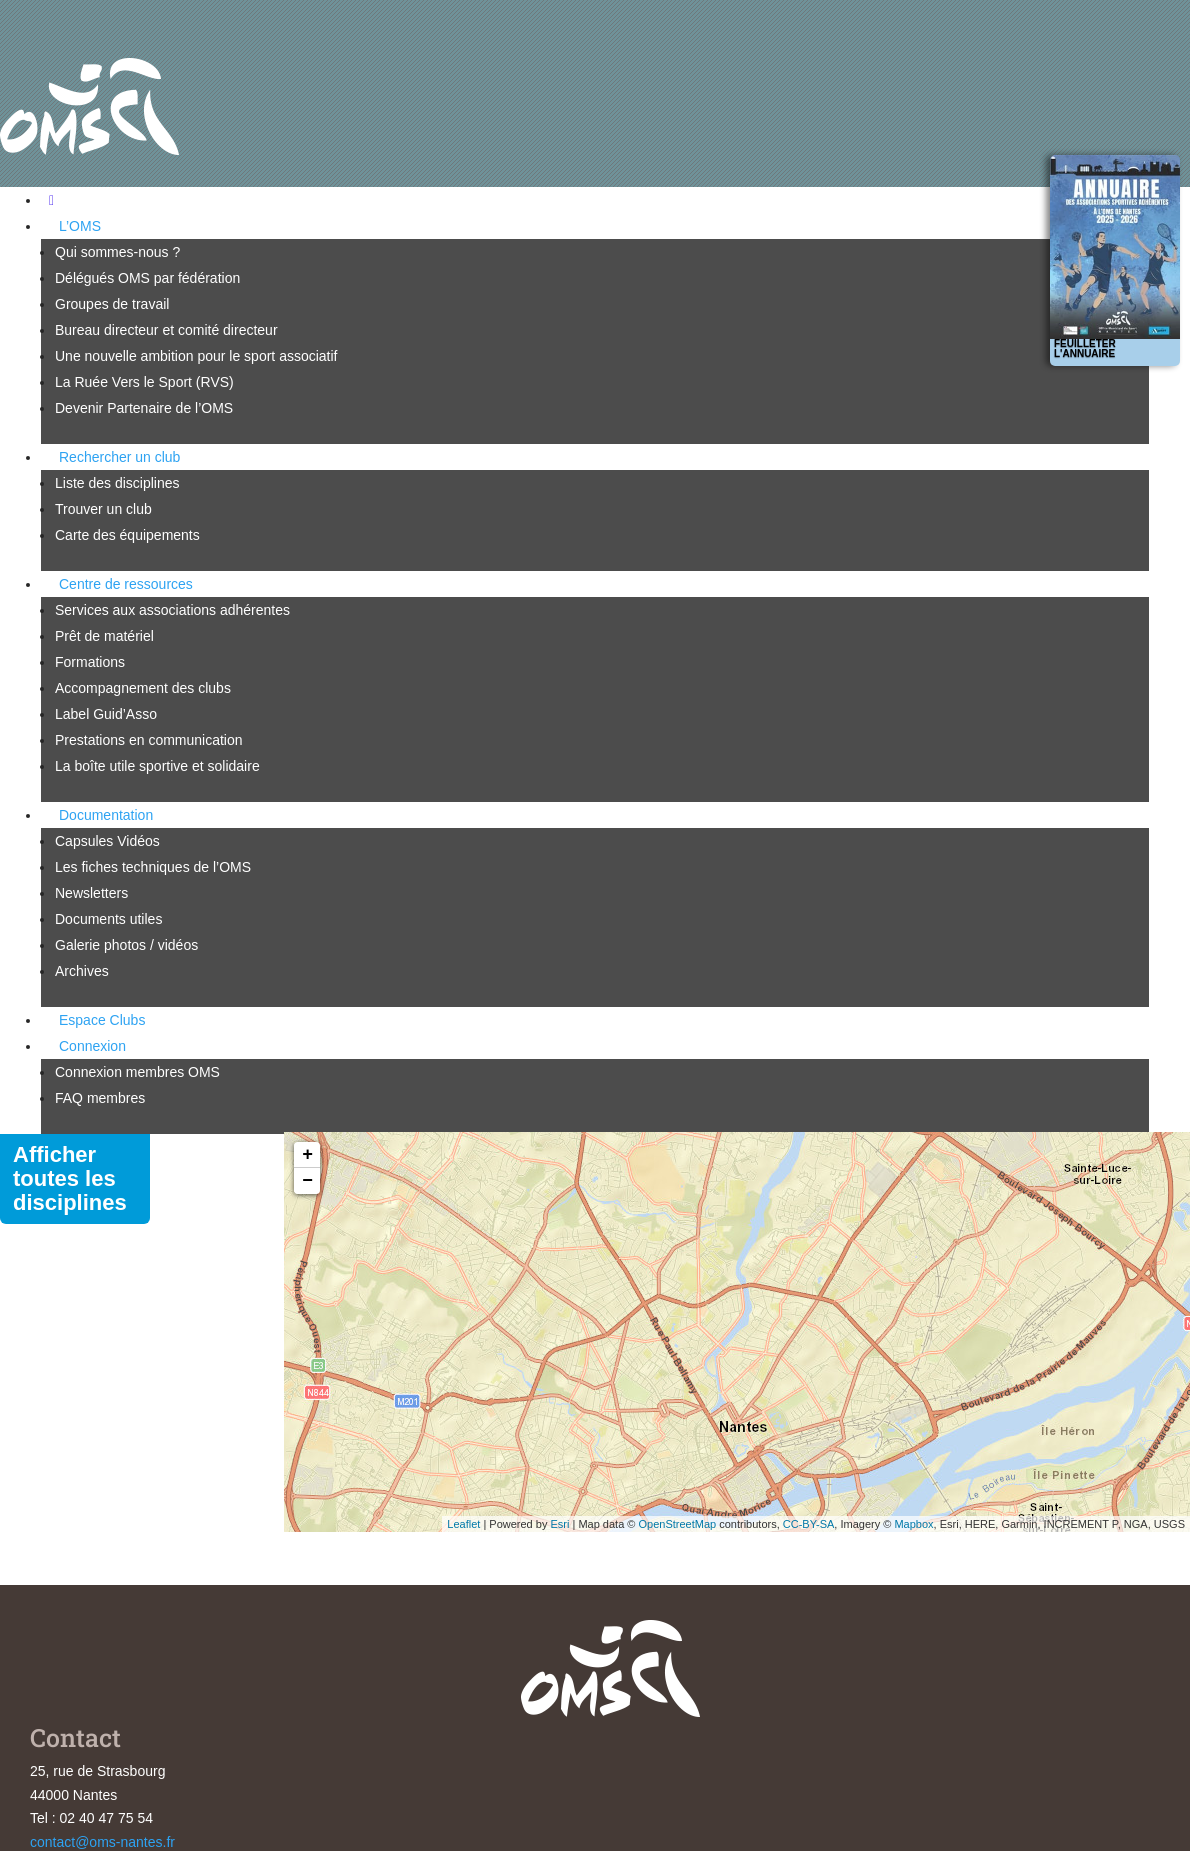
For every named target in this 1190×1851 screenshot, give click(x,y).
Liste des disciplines (117, 483)
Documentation (106, 815)
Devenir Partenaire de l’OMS (144, 408)
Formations (90, 662)
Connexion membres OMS (137, 1072)
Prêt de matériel (104, 636)
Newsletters (91, 893)
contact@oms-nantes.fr (102, 1842)
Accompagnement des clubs (143, 688)
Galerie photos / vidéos (126, 945)
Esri (559, 1524)
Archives (82, 971)
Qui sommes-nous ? (117, 252)
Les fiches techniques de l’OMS (153, 867)
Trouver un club (103, 509)
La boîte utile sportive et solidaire (157, 766)
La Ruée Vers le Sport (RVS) (144, 382)
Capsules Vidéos (107, 841)
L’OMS (80, 226)
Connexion (92, 1046)
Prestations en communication (149, 740)
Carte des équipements (127, 535)
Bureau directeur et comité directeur (166, 330)
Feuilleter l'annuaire (1085, 348)
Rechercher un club (119, 457)
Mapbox (913, 1524)
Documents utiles (108, 919)
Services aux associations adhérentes (172, 610)
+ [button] (307, 1155)
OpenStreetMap (677, 1524)
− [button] (307, 1181)
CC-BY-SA (809, 1524)
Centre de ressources (126, 584)
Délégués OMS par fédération (147, 278)
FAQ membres (100, 1098)
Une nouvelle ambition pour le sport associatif (196, 356)
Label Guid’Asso (106, 714)
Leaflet (463, 1524)
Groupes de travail (112, 304)
